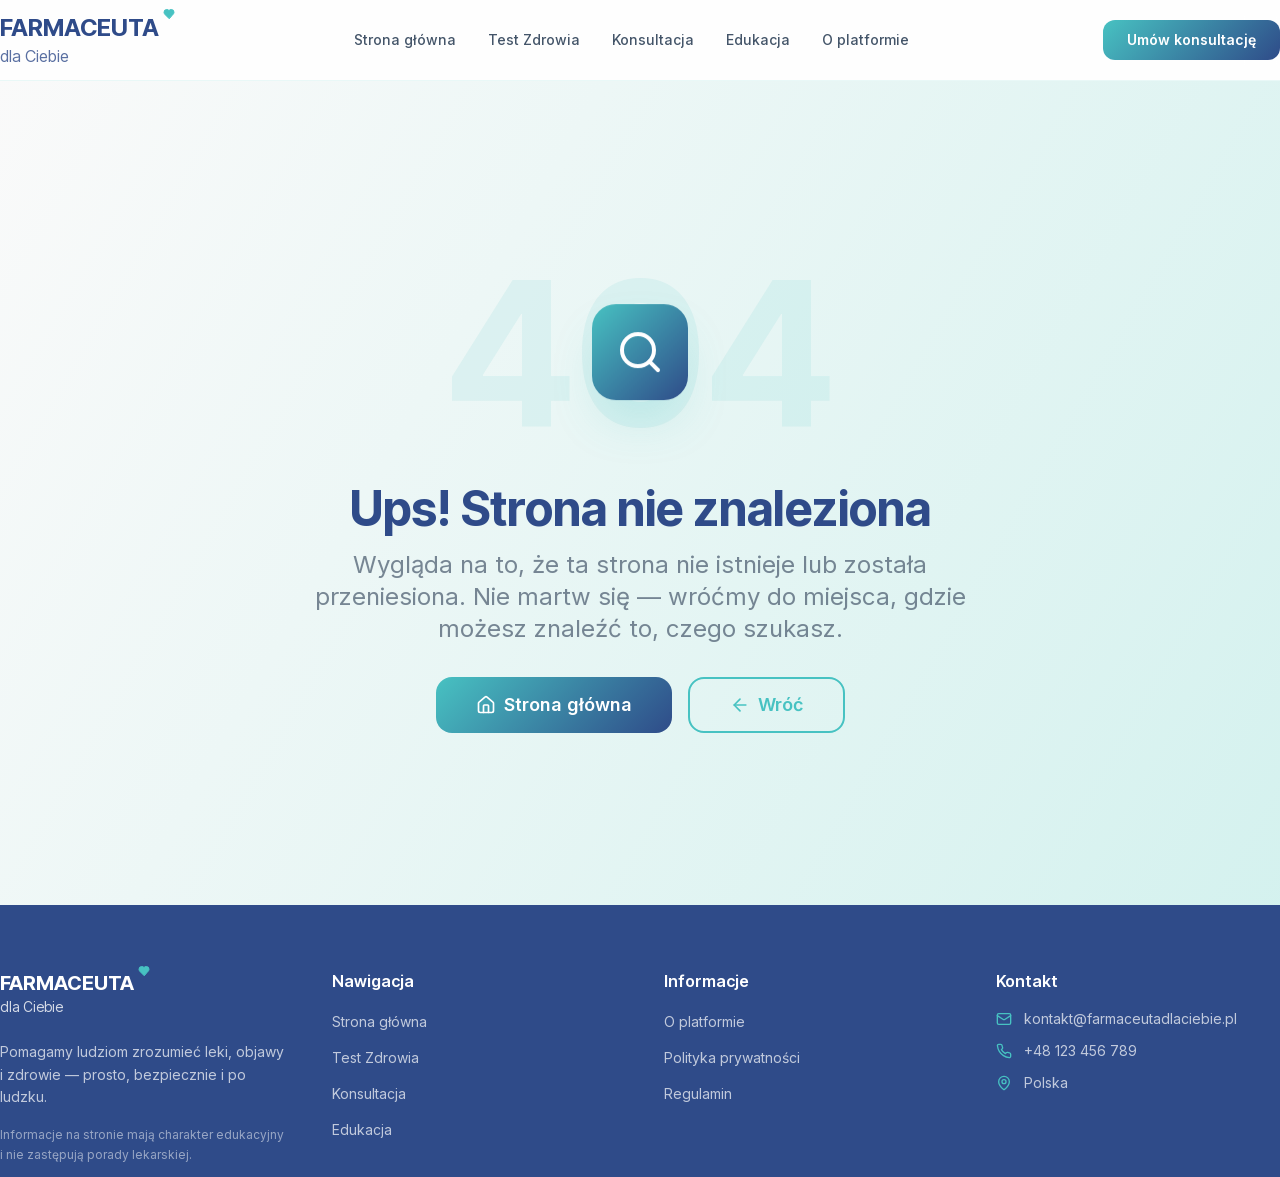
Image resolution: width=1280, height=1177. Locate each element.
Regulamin (698, 1093)
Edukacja (758, 39)
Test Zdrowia (534, 39)
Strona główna (405, 39)
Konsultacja (653, 39)
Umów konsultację (1191, 39)
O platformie (865, 39)
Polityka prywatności (732, 1057)
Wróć (766, 704)
